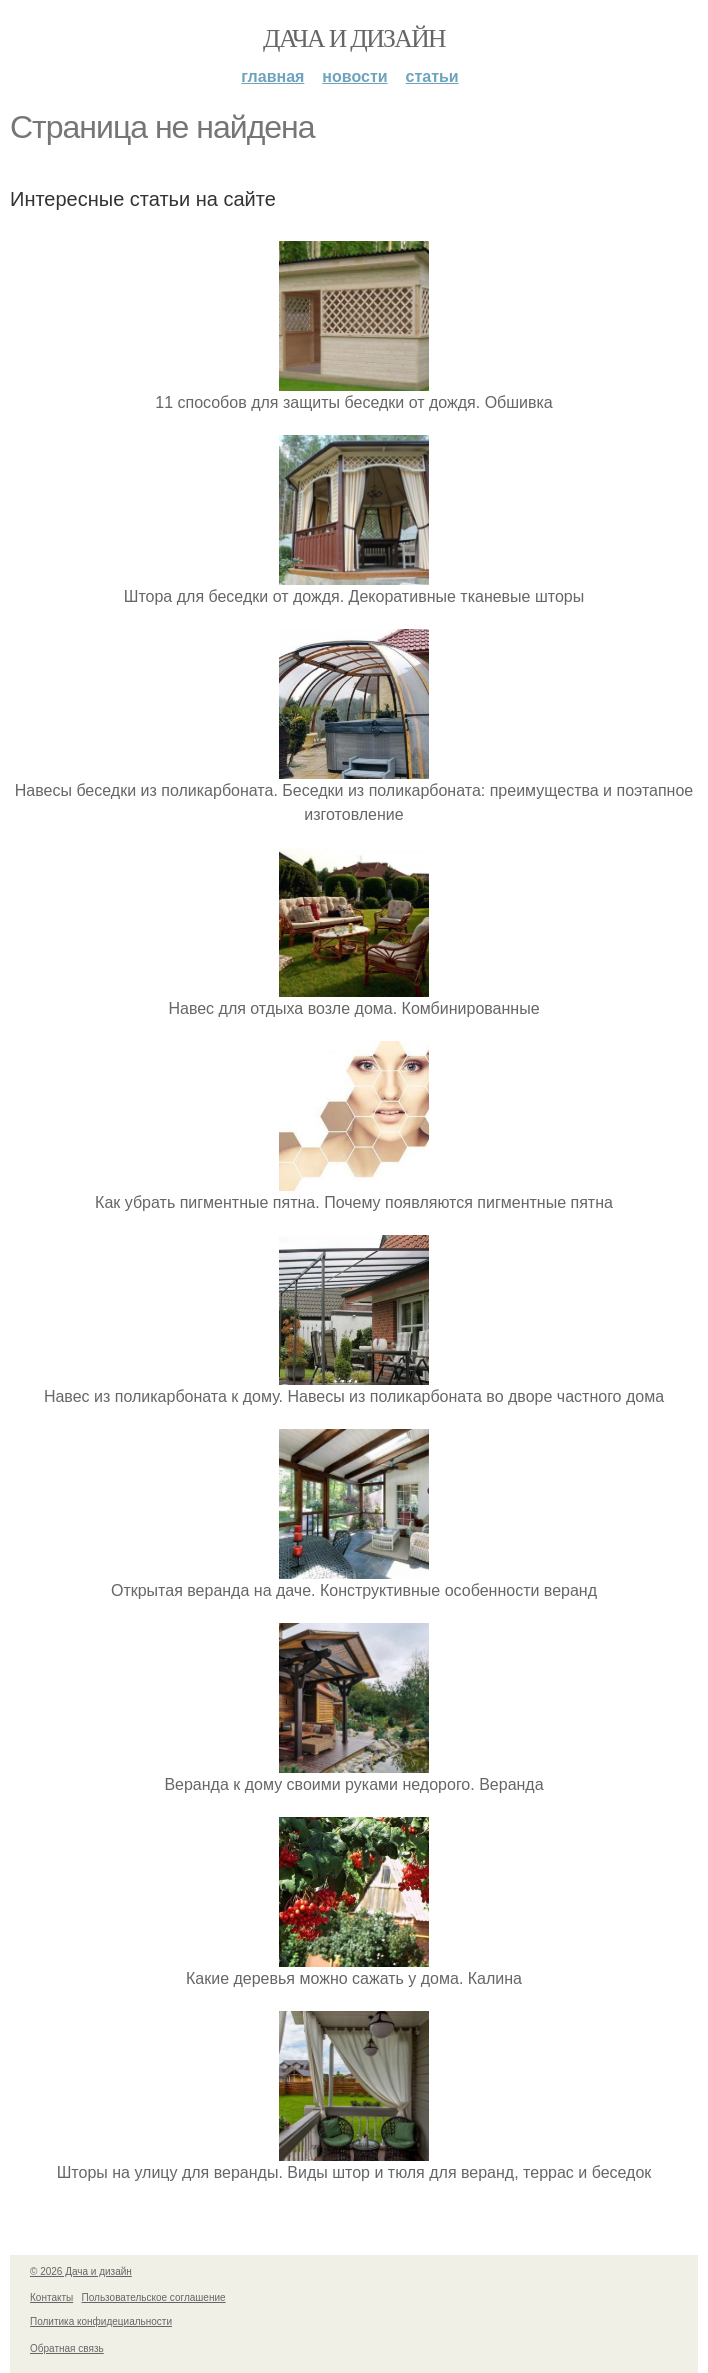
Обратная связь (67, 2348)
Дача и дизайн (354, 38)
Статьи (432, 76)
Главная (272, 76)
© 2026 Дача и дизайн (81, 2271)
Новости (354, 76)
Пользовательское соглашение (154, 2297)
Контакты (51, 2297)
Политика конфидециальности (101, 2321)
